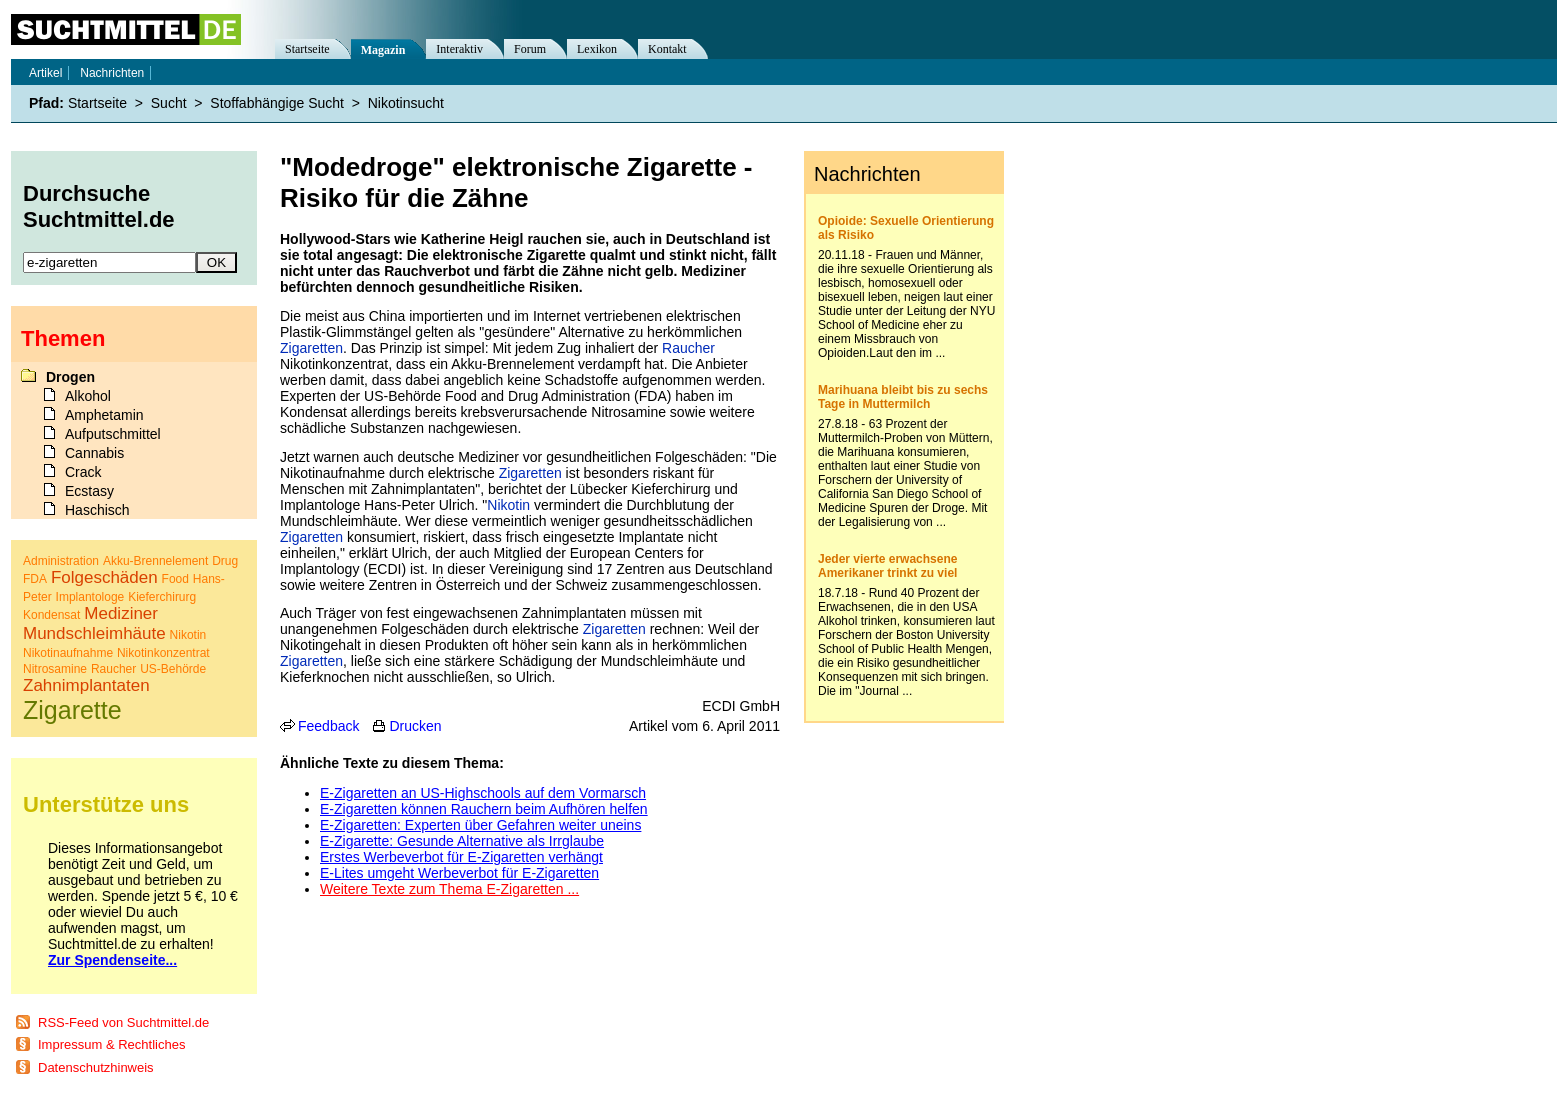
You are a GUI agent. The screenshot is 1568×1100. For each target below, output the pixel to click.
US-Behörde (173, 669)
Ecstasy (89, 491)
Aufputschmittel (113, 434)
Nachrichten (112, 73)
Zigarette (72, 710)
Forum (530, 49)
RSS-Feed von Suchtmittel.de (123, 1022)
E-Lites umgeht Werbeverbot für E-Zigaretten (459, 873)
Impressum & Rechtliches (111, 1044)
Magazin (383, 50)
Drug (225, 561)
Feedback (328, 726)
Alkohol (88, 396)
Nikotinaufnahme (68, 653)
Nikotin (508, 505)
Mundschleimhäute (94, 633)
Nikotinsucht (406, 103)
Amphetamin (104, 415)
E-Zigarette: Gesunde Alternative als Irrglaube (462, 841)
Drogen (70, 377)
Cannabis (94, 453)
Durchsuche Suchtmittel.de (99, 206)
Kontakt (667, 49)
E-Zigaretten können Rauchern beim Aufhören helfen (484, 809)
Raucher (688, 348)
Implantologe (90, 597)
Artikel (45, 73)
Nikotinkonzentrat (163, 653)
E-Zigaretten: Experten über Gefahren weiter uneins (480, 825)
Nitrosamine (55, 669)
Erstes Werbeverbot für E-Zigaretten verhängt (461, 857)
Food (175, 579)
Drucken (415, 726)
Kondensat (51, 615)
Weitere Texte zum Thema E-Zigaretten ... (449, 889)
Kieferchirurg (162, 597)
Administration (61, 561)
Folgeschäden (104, 577)
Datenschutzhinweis (96, 1067)
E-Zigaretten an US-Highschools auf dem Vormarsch (483, 793)
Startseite (307, 49)
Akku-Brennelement (155, 561)
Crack (83, 472)
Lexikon (597, 49)
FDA (35, 579)
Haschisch (97, 510)
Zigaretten (311, 348)
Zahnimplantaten (86, 685)
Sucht (169, 103)
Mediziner (121, 613)
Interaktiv (459, 49)
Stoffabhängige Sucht (277, 103)
